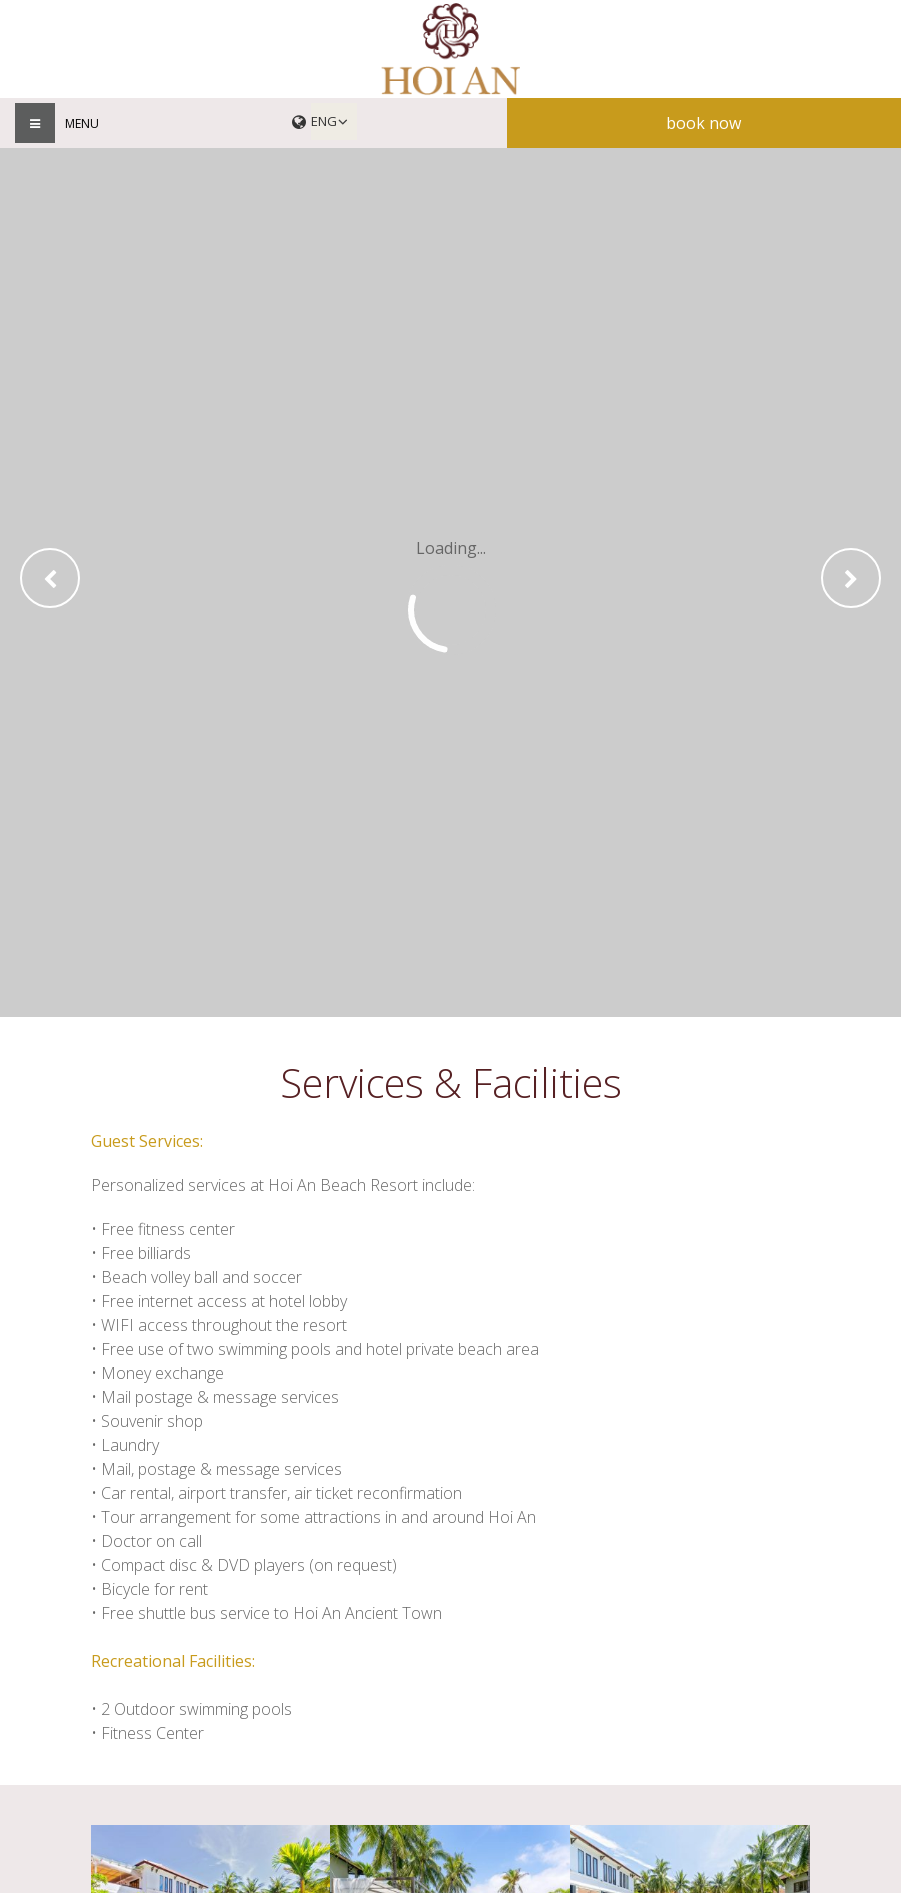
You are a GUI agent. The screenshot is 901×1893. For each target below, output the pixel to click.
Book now (703, 123)
